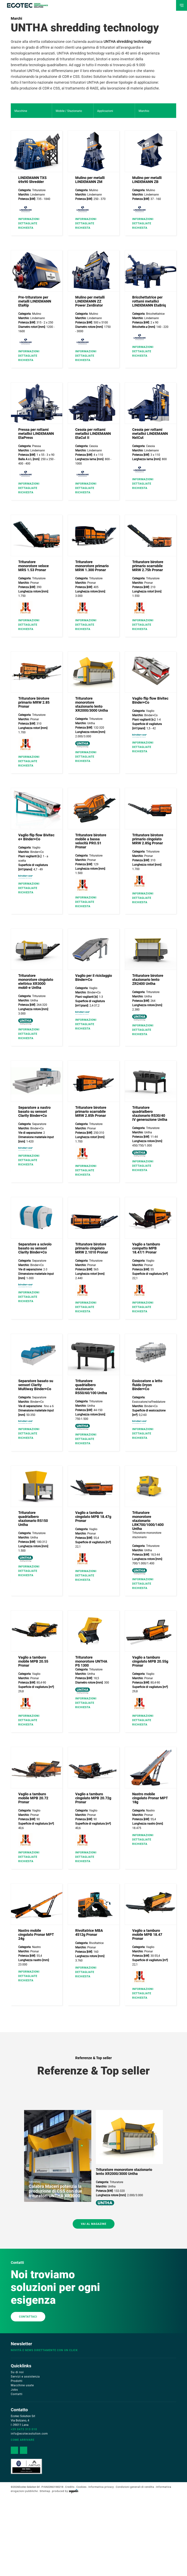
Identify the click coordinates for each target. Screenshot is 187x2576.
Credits (70, 2566)
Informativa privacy (101, 2566)
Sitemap (45, 2570)
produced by (65, 2570)
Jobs (14, 2469)
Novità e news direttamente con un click (44, 2430)
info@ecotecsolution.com (29, 2513)
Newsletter (21, 2423)
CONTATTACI (28, 2396)
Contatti (16, 2474)
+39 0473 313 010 (24, 2509)
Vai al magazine (93, 2303)
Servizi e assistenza (25, 2456)
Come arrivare (22, 2519)
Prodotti (16, 2460)
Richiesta (25, 307)
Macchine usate (22, 2465)
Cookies (81, 2566)
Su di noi (17, 2452)
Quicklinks (21, 2445)
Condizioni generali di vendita (135, 2566)
